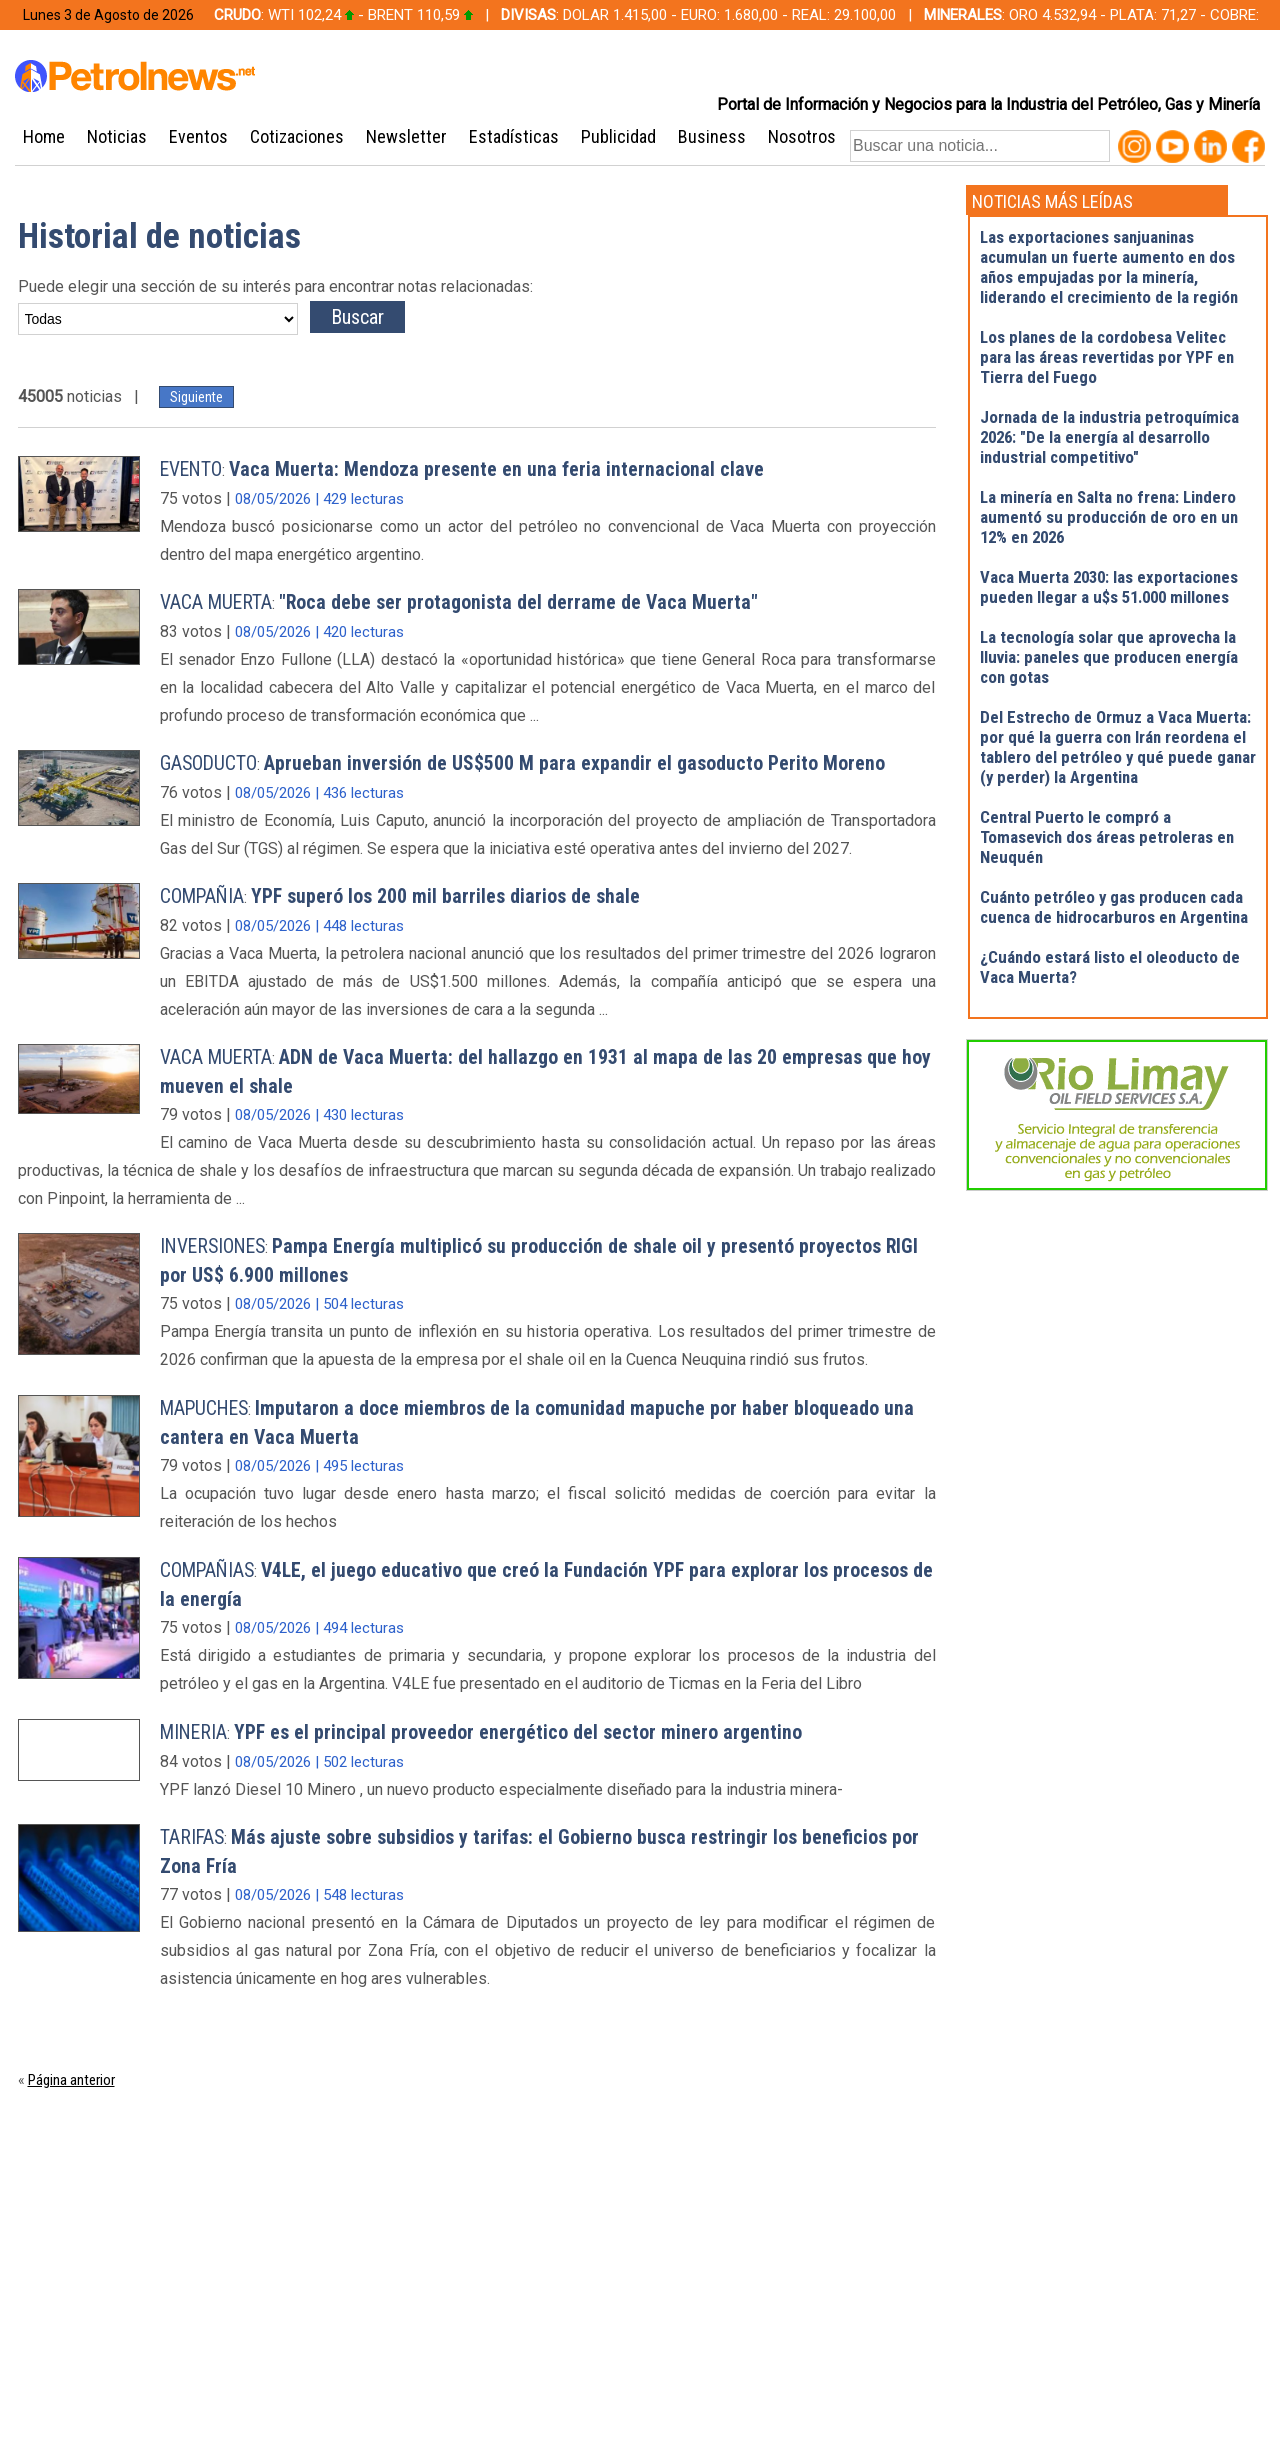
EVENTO (191, 469)
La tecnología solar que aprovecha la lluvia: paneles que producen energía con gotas (1109, 657)
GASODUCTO (208, 763)
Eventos (198, 136)
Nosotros (802, 136)
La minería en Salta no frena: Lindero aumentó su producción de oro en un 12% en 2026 (1109, 517)
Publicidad (618, 136)
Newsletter (406, 136)
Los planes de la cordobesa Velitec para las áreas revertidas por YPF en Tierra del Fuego (1107, 357)
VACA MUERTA (216, 602)
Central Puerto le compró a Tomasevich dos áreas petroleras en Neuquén (1107, 837)
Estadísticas (514, 136)
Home (44, 136)
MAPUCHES (204, 1408)
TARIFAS (192, 1837)
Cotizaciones (297, 136)
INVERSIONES (212, 1246)
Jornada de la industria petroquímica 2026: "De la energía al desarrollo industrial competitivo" (1109, 437)
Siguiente (196, 397)
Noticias (117, 136)
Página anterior (71, 2080)
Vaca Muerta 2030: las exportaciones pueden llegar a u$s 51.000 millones (1109, 587)
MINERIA (193, 1732)
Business (712, 136)
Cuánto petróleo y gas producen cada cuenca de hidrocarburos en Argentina (1114, 907)
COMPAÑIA (202, 896)
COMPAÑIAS (207, 1570)
